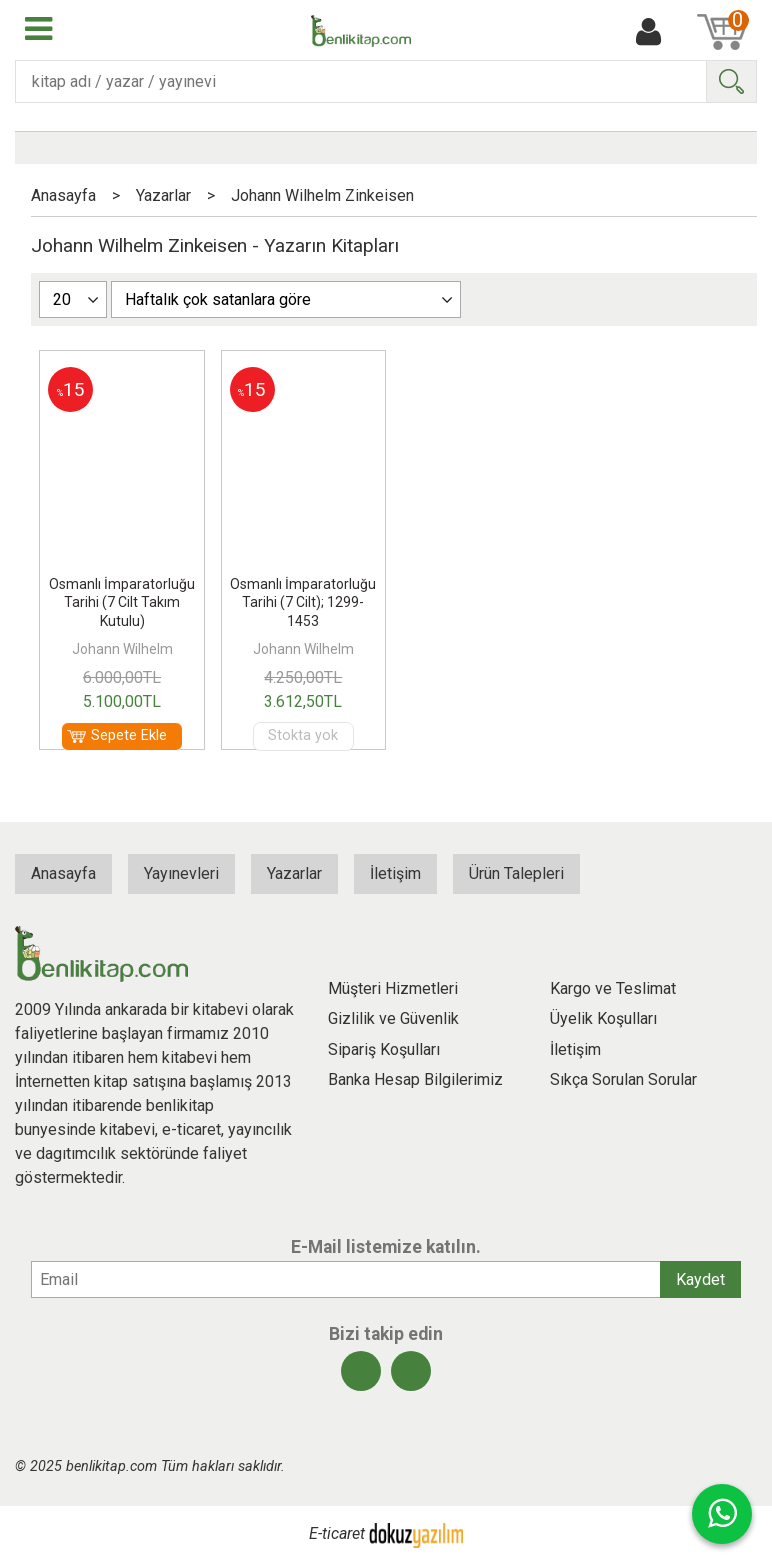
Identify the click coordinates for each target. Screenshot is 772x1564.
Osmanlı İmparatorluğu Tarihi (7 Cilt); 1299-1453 (303, 602)
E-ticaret (337, 1534)
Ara (731, 81)
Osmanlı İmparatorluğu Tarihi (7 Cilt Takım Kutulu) (122, 602)
